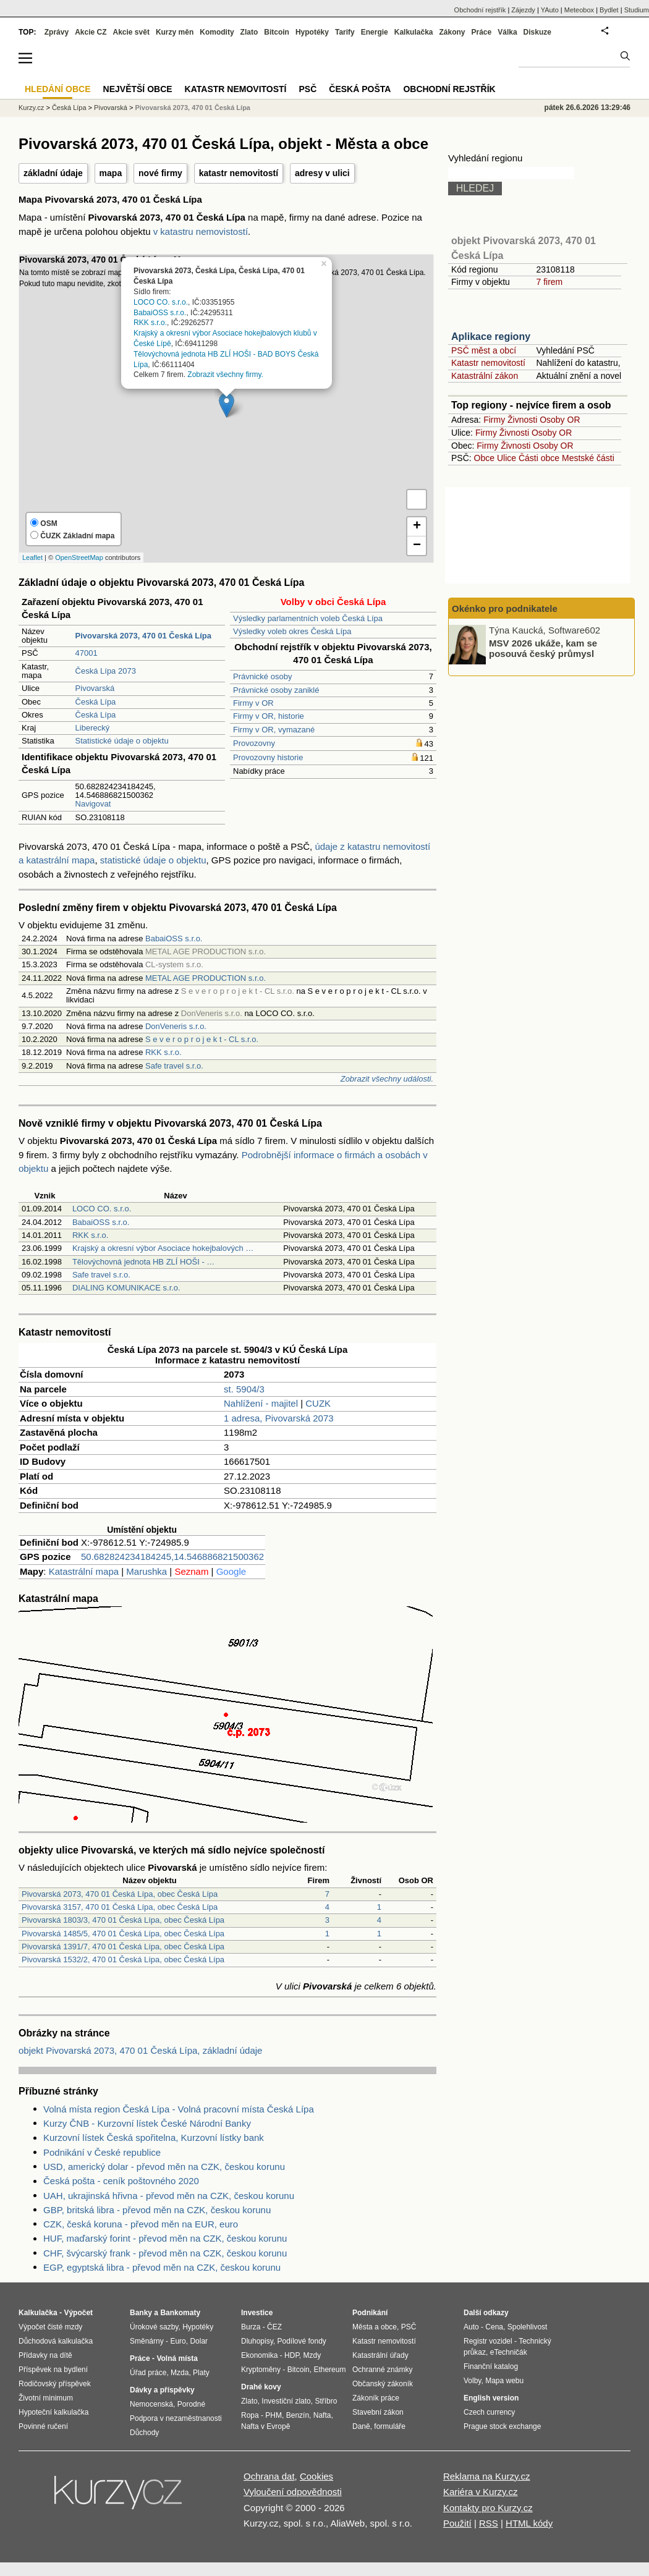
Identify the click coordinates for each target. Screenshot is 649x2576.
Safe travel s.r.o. (174, 1065)
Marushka (146, 1571)
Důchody (144, 2432)
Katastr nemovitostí (488, 363)
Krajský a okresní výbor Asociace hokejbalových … (162, 1248)
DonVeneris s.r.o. (175, 1026)
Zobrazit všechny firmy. (225, 374)
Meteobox (579, 10)
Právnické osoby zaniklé (276, 690)
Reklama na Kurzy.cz (486, 2476)
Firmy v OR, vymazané (274, 729)
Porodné (191, 2404)
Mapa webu (504, 2380)
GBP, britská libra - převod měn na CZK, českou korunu (157, 2210)
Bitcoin (276, 32)
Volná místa (176, 2358)
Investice (257, 2312)
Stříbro (326, 2401)
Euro (177, 2341)
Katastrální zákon (484, 376)
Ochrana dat (269, 2476)
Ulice (506, 458)
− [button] (417, 545)
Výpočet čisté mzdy (50, 2327)
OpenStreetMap (79, 557)
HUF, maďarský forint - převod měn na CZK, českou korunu (165, 2238)
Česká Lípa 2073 (105, 671)
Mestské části (588, 458)
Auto (471, 2327)
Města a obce (374, 2327)
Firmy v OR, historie (268, 716)
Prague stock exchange (502, 2426)
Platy (201, 2372)
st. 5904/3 (244, 1389)
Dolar (199, 2341)
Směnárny (147, 2341)
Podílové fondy (301, 2341)
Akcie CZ (90, 32)
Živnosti (522, 420)
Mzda (180, 2372)
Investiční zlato (285, 2401)
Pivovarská (95, 688)
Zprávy (57, 32)
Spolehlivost (527, 2327)
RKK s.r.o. (150, 322)
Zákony (452, 32)
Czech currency (489, 2412)
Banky (141, 2312)
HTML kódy (529, 2523)
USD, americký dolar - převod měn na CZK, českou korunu (164, 2166)
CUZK (318, 1403)
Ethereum (329, 2369)
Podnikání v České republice (102, 2152)
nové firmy (160, 173)
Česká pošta (360, 89)
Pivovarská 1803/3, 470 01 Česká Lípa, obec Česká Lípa (123, 1920)
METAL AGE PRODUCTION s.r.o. (205, 978)
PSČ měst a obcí (483, 350)
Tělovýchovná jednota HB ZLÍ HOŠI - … (143, 1261)
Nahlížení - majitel (261, 1403)
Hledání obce (58, 89)
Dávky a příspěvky (162, 2390)
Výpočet (78, 2312)
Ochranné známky (382, 2369)
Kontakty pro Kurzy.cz (488, 2507)
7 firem (549, 282)
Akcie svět (131, 32)
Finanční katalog (491, 2366)
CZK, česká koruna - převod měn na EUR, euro (140, 2224)
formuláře (389, 2426)
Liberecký (92, 727)
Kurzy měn (174, 32)
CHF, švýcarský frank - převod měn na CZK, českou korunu (165, 2253)
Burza (250, 2327)
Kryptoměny (261, 2369)
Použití (457, 2523)
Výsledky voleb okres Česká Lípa (292, 631)
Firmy (494, 420)
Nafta (322, 2415)
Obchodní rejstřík (480, 10)
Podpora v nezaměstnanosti (176, 2418)
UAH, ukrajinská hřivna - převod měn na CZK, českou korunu (168, 2195)
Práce (482, 32)
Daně (361, 2426)
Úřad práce (148, 2372)
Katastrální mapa (84, 1571)
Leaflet (32, 557)
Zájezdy (523, 10)
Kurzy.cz (31, 107)
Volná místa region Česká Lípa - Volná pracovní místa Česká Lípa (178, 2109)
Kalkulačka (413, 32)
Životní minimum (46, 2398)
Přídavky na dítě (45, 2355)
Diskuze (537, 32)
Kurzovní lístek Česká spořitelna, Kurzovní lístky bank (153, 2137)
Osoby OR (560, 420)
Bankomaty (180, 2312)
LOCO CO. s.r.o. (161, 302)
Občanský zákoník (382, 2383)
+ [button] (417, 526)
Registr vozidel (488, 2341)
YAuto (550, 10)
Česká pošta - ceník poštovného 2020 (121, 2181)
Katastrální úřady (380, 2355)
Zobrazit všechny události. (387, 1078)
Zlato (249, 32)
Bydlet (609, 10)
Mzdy (312, 2355)
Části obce (539, 458)
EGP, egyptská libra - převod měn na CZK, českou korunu (162, 2267)
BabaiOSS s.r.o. (160, 312)
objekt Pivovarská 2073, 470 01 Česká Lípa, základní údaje (140, 2050)
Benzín (297, 2415)
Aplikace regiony (490, 336)
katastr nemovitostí (238, 173)
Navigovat (93, 803)
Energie (374, 32)
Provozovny (254, 743)
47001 (86, 653)
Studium (636, 10)
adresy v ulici (322, 173)
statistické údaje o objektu (153, 860)
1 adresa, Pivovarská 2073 (279, 1418)
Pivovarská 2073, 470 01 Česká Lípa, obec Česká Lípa (120, 1894)
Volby (472, 2380)
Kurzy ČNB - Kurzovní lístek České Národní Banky (147, 2123)
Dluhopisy (257, 2341)
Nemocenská (151, 2404)
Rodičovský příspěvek (55, 2383)
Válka (507, 32)
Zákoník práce (375, 2398)
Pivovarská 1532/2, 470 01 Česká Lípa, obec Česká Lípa (123, 1959)
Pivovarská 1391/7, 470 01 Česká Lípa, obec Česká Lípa (123, 1946)
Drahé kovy (261, 2387)
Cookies (316, 2476)
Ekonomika (259, 2355)
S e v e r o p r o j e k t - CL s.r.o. (201, 1039)
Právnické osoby (262, 676)
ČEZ (274, 2327)
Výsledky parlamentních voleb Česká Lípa (308, 618)
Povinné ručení (43, 2426)
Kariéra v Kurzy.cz (480, 2491)
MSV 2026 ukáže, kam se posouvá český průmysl (543, 648)
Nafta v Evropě (265, 2426)
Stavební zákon (378, 2412)
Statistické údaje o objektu (122, 740)
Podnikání (370, 2312)
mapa (111, 173)
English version (491, 2398)
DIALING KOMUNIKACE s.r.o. (126, 1287)
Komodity (217, 32)
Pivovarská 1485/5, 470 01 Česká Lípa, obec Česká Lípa (123, 1933)
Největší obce (137, 89)
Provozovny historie (268, 757)
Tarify (345, 32)
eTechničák (508, 2352)
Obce (484, 458)
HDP (291, 2355)
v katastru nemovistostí (200, 231)
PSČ (307, 89)
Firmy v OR (253, 703)
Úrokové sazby (154, 2327)
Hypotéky (312, 32)
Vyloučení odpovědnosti (293, 2491)
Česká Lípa (95, 701)
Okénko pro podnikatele (505, 608)
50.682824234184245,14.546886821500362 (172, 1556)
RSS (488, 2523)
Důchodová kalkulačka (56, 2341)
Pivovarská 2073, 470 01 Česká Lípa (192, 107)
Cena (494, 2327)
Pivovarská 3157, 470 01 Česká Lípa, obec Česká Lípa (120, 1907)
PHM (273, 2415)
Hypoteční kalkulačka (53, 2412)
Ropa (250, 2415)
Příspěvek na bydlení (53, 2369)
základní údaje (53, 173)
